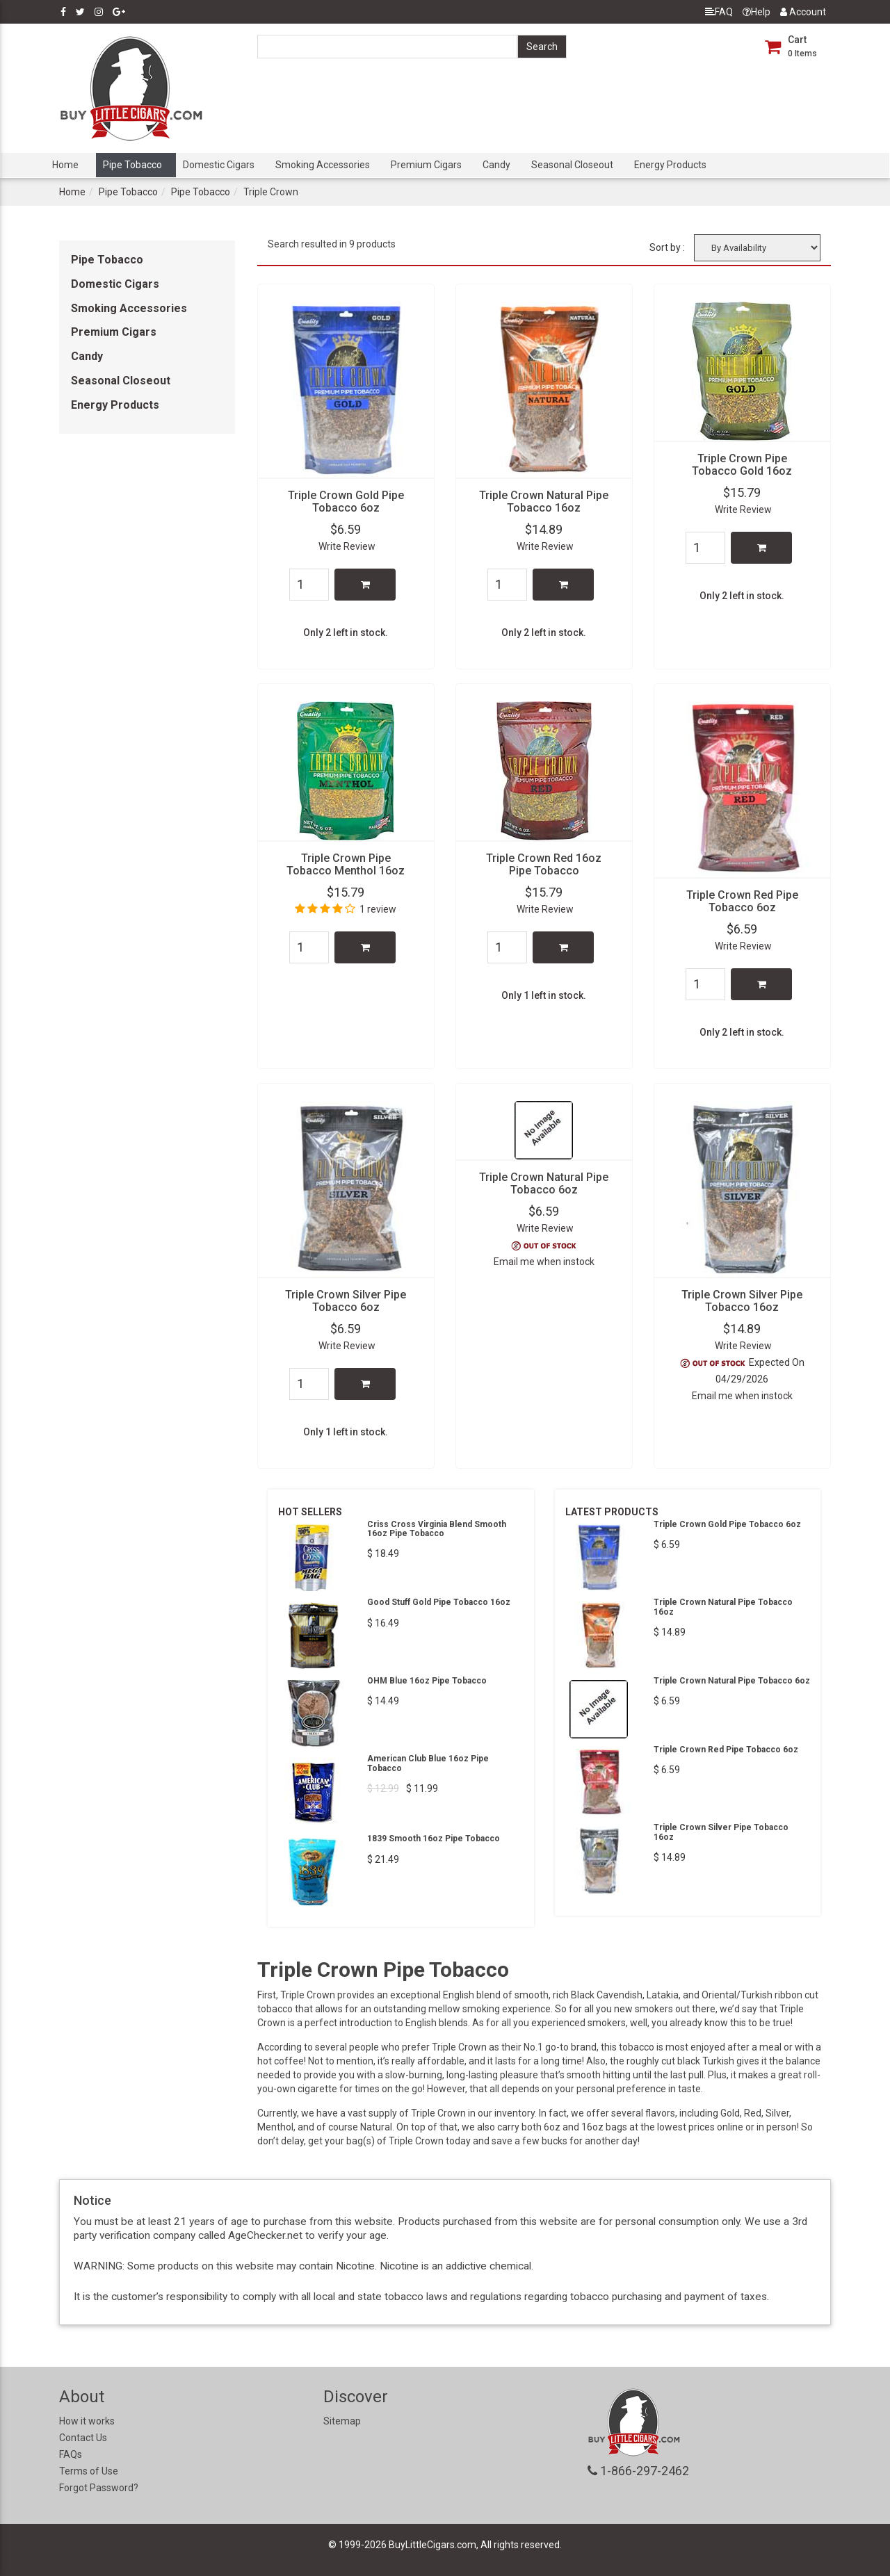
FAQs (70, 2454)
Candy (496, 164)
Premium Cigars (426, 164)
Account (803, 11)
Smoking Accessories (322, 164)
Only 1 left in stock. (543, 995)
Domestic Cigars (218, 164)
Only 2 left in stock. (345, 632)
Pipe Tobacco (132, 164)
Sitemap (342, 2421)
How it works (87, 2421)
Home (65, 164)
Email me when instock (544, 1261)
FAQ (719, 11)
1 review (377, 909)
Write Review (346, 546)
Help (756, 11)
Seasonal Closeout (572, 164)
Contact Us (83, 2437)
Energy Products (670, 164)
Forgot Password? (98, 2487)
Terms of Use (88, 2471)
